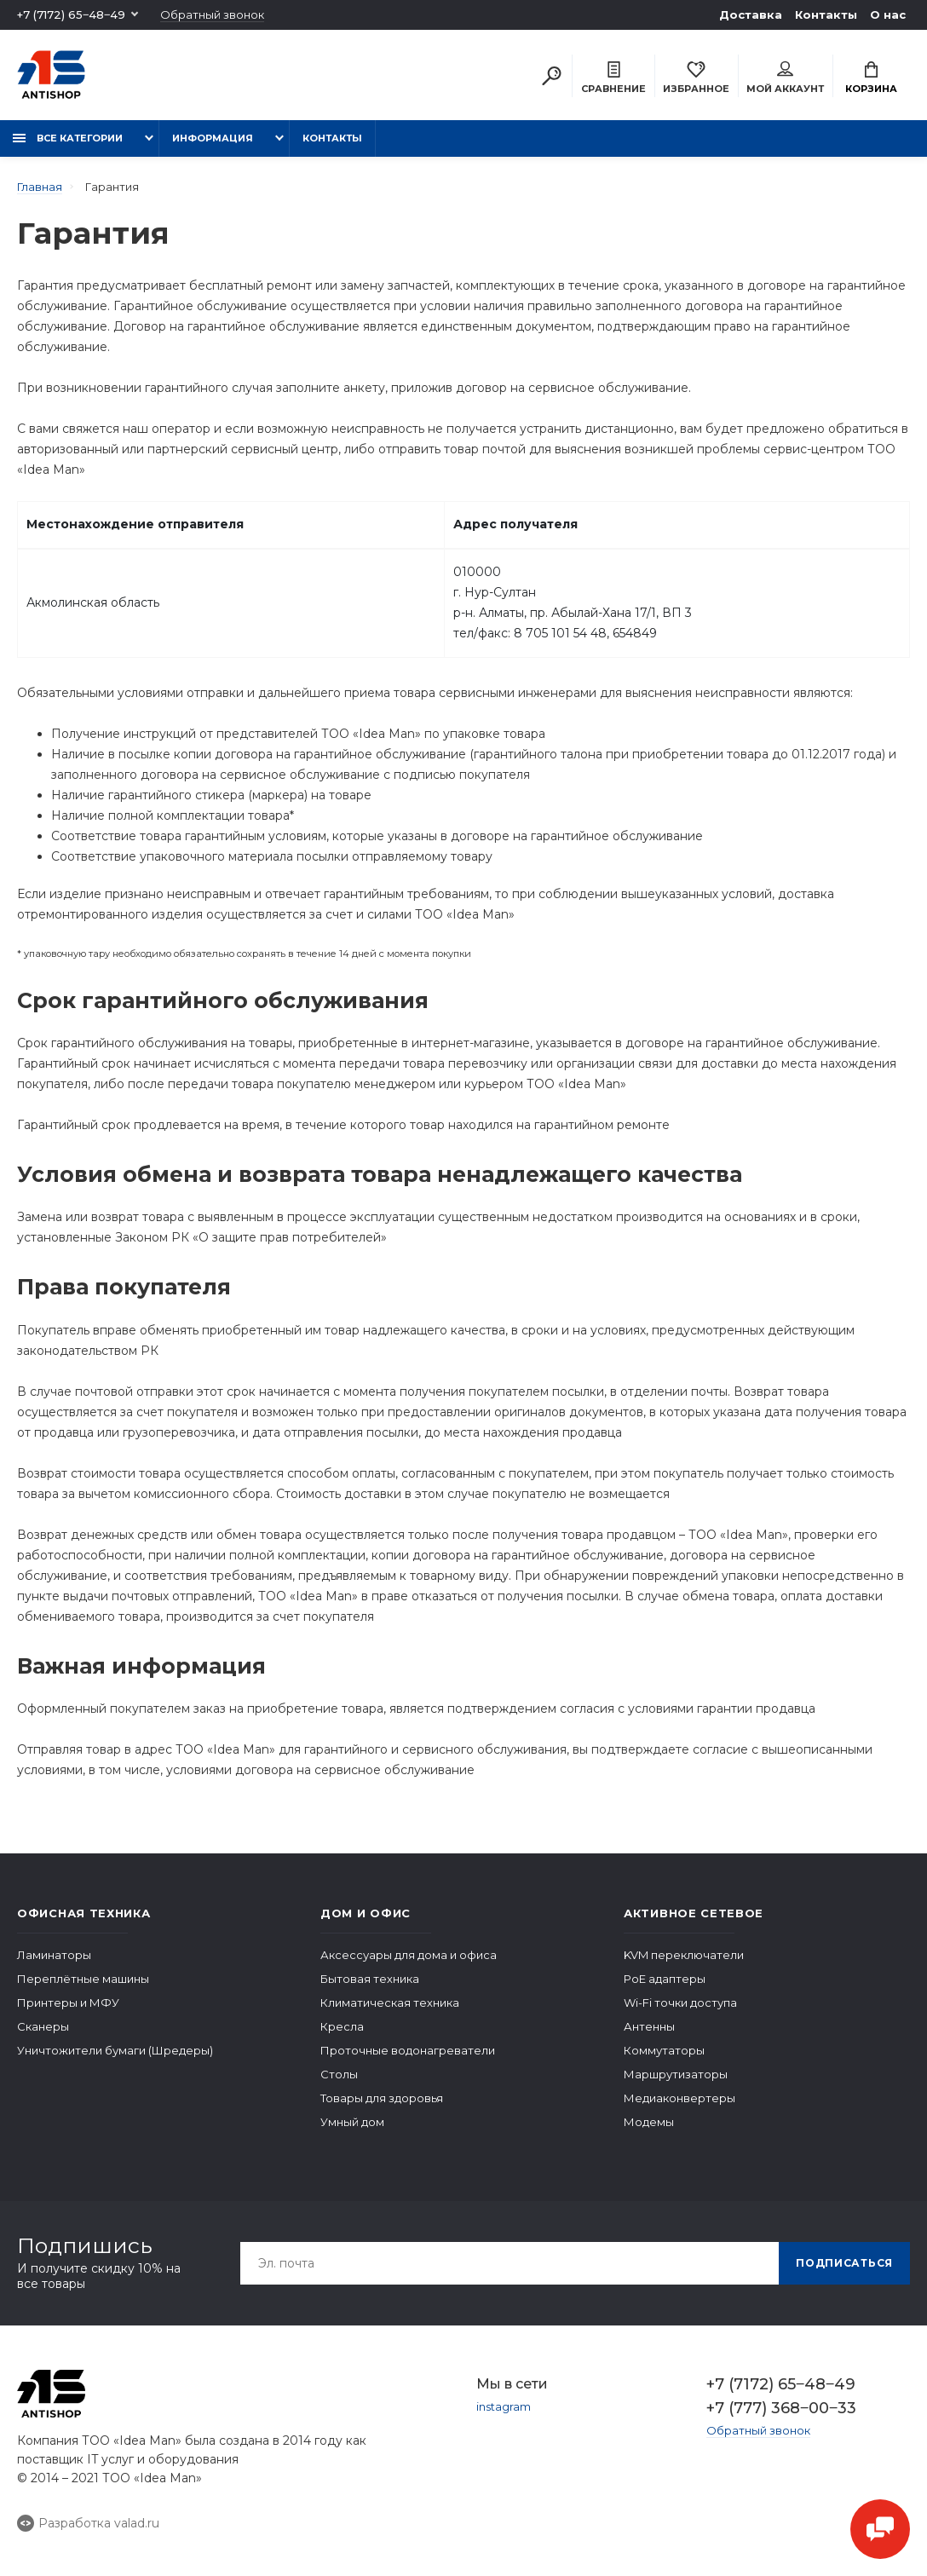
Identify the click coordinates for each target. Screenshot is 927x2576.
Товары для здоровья (381, 2098)
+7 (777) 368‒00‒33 (781, 2408)
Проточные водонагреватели (407, 2050)
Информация (212, 138)
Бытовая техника (369, 1978)
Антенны (649, 2026)
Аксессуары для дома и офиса (408, 1955)
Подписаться (844, 2262)
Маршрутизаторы (676, 2074)
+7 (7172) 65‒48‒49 (71, 14)
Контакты (826, 14)
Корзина (871, 78)
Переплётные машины (83, 1978)
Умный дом (352, 2122)
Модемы (649, 2122)
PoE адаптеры (664, 1978)
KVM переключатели (684, 1955)
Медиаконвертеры (679, 2098)
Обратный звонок (212, 15)
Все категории (68, 138)
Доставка (750, 14)
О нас (888, 14)
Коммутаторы (664, 2050)
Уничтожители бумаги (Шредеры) (115, 2050)
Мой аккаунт (785, 78)
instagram (503, 2406)
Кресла (342, 2026)
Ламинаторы (54, 1955)
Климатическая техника (389, 2002)
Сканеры (43, 2026)
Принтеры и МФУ (68, 2002)
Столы (339, 2074)
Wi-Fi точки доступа (680, 2002)
